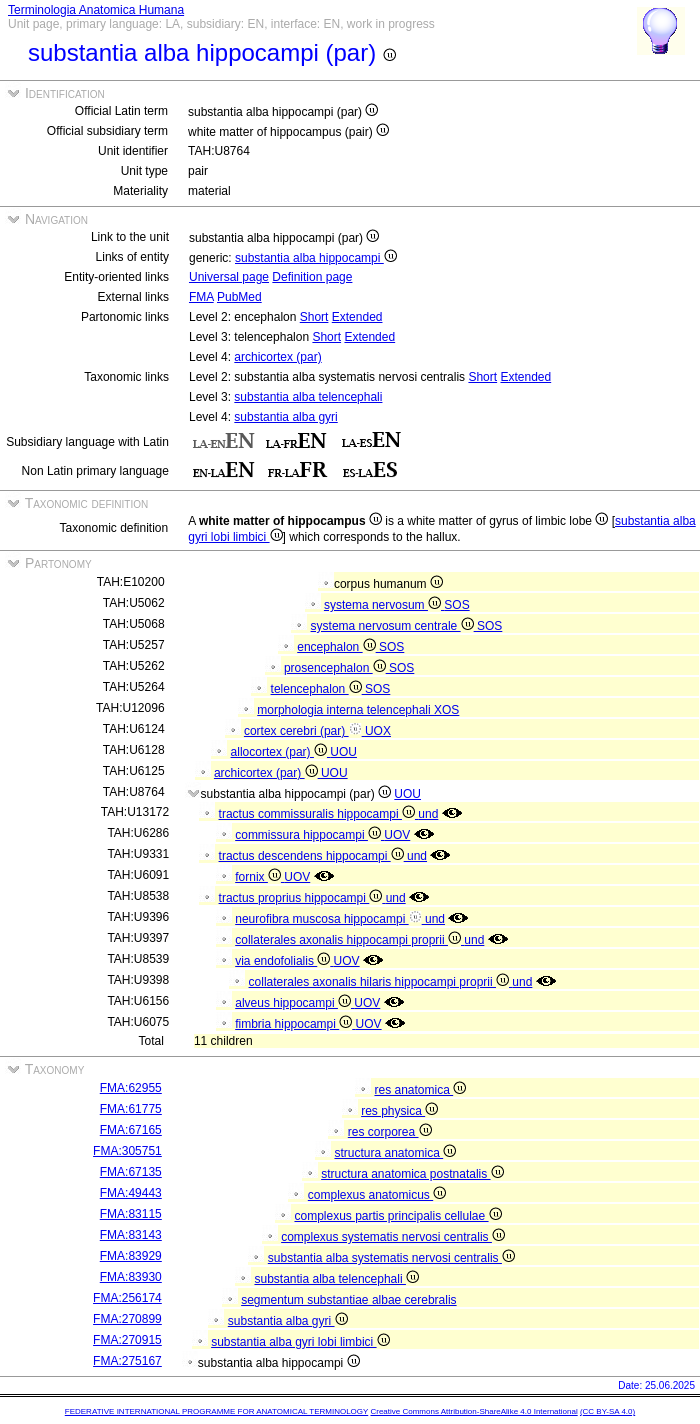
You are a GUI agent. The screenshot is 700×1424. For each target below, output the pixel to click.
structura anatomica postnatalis (412, 1174)
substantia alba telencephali (308, 397)
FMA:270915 (127, 1340)
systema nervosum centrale (394, 626)
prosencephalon (336, 668)
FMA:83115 (131, 1214)
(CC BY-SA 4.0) (607, 1411)
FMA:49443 (131, 1193)
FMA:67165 (131, 1130)
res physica (399, 1111)
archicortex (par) (277, 357)
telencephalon (318, 689)
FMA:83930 (131, 1277)
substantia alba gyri (285, 417)
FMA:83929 (131, 1256)
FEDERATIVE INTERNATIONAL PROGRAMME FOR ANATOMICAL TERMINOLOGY (216, 1411)
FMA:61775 (131, 1109)
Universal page (229, 277)
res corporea (390, 1132)
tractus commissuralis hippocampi (319, 814)
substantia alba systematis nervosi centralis (391, 1258)
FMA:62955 (131, 1088)
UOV (397, 835)
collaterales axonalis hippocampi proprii (349, 940)
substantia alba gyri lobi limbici (300, 1342)
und (428, 814)
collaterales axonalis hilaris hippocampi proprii (381, 982)
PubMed (239, 297)
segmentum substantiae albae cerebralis (348, 1300)
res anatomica (420, 1090)
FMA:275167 (127, 1361)
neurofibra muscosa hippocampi (330, 919)
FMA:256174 (127, 1298)
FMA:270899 (127, 1319)
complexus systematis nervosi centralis (393, 1237)
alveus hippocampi (294, 1003)
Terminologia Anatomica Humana (96, 10)
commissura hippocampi (309, 835)
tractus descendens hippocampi (313, 856)
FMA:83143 (131, 1235)
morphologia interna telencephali (345, 710)
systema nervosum (384, 605)
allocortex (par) (281, 752)
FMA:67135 (131, 1172)
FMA (201, 297)
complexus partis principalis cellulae (397, 1216)
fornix (259, 877)
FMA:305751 (127, 1151)
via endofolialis (284, 961)
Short (314, 317)
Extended (357, 317)
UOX (378, 731)
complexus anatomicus (377, 1195)
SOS (456, 605)
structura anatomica (395, 1153)
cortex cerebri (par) (304, 731)
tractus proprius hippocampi (302, 898)
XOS (446, 710)
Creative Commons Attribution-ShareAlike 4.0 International (473, 1411)
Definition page (312, 277)
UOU (343, 752)
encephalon (338, 647)
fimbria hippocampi (295, 1024)
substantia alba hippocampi (316, 258)
